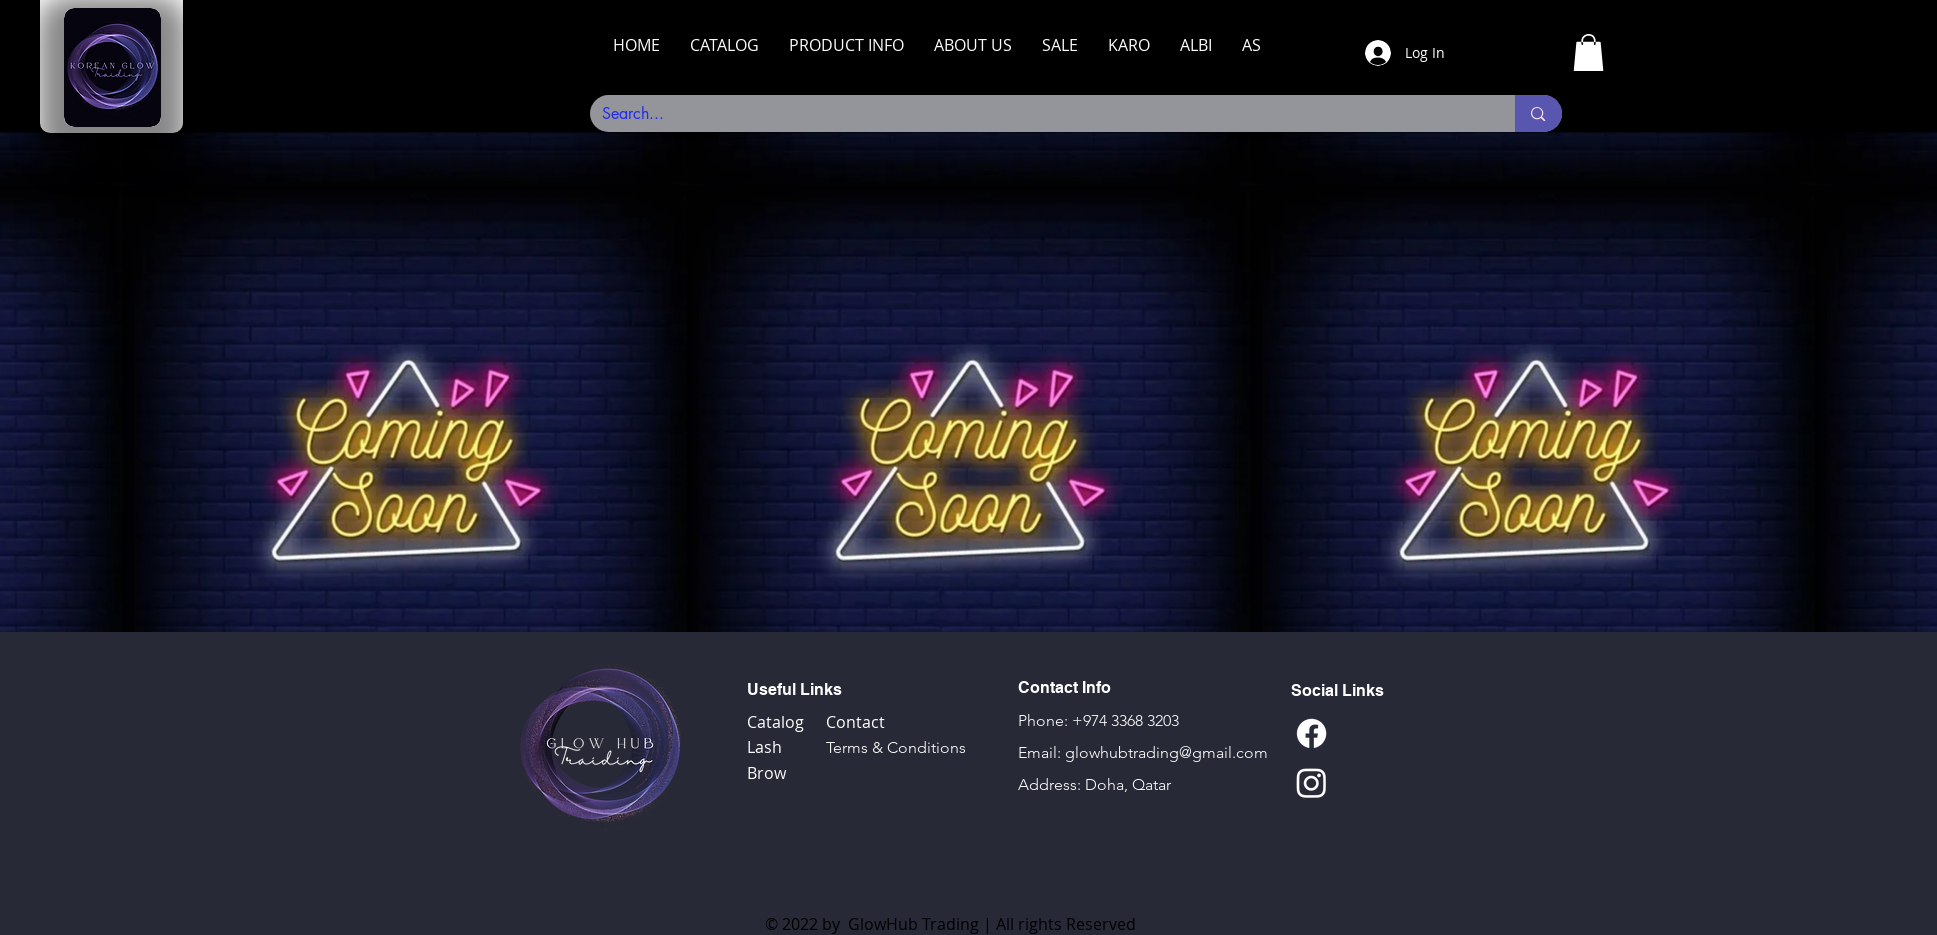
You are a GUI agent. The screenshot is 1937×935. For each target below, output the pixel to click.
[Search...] (1038, 114)
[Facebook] (1311, 733)
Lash (764, 747)
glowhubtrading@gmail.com (1166, 752)
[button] (724, 45)
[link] (1588, 52)
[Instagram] (1311, 782)
